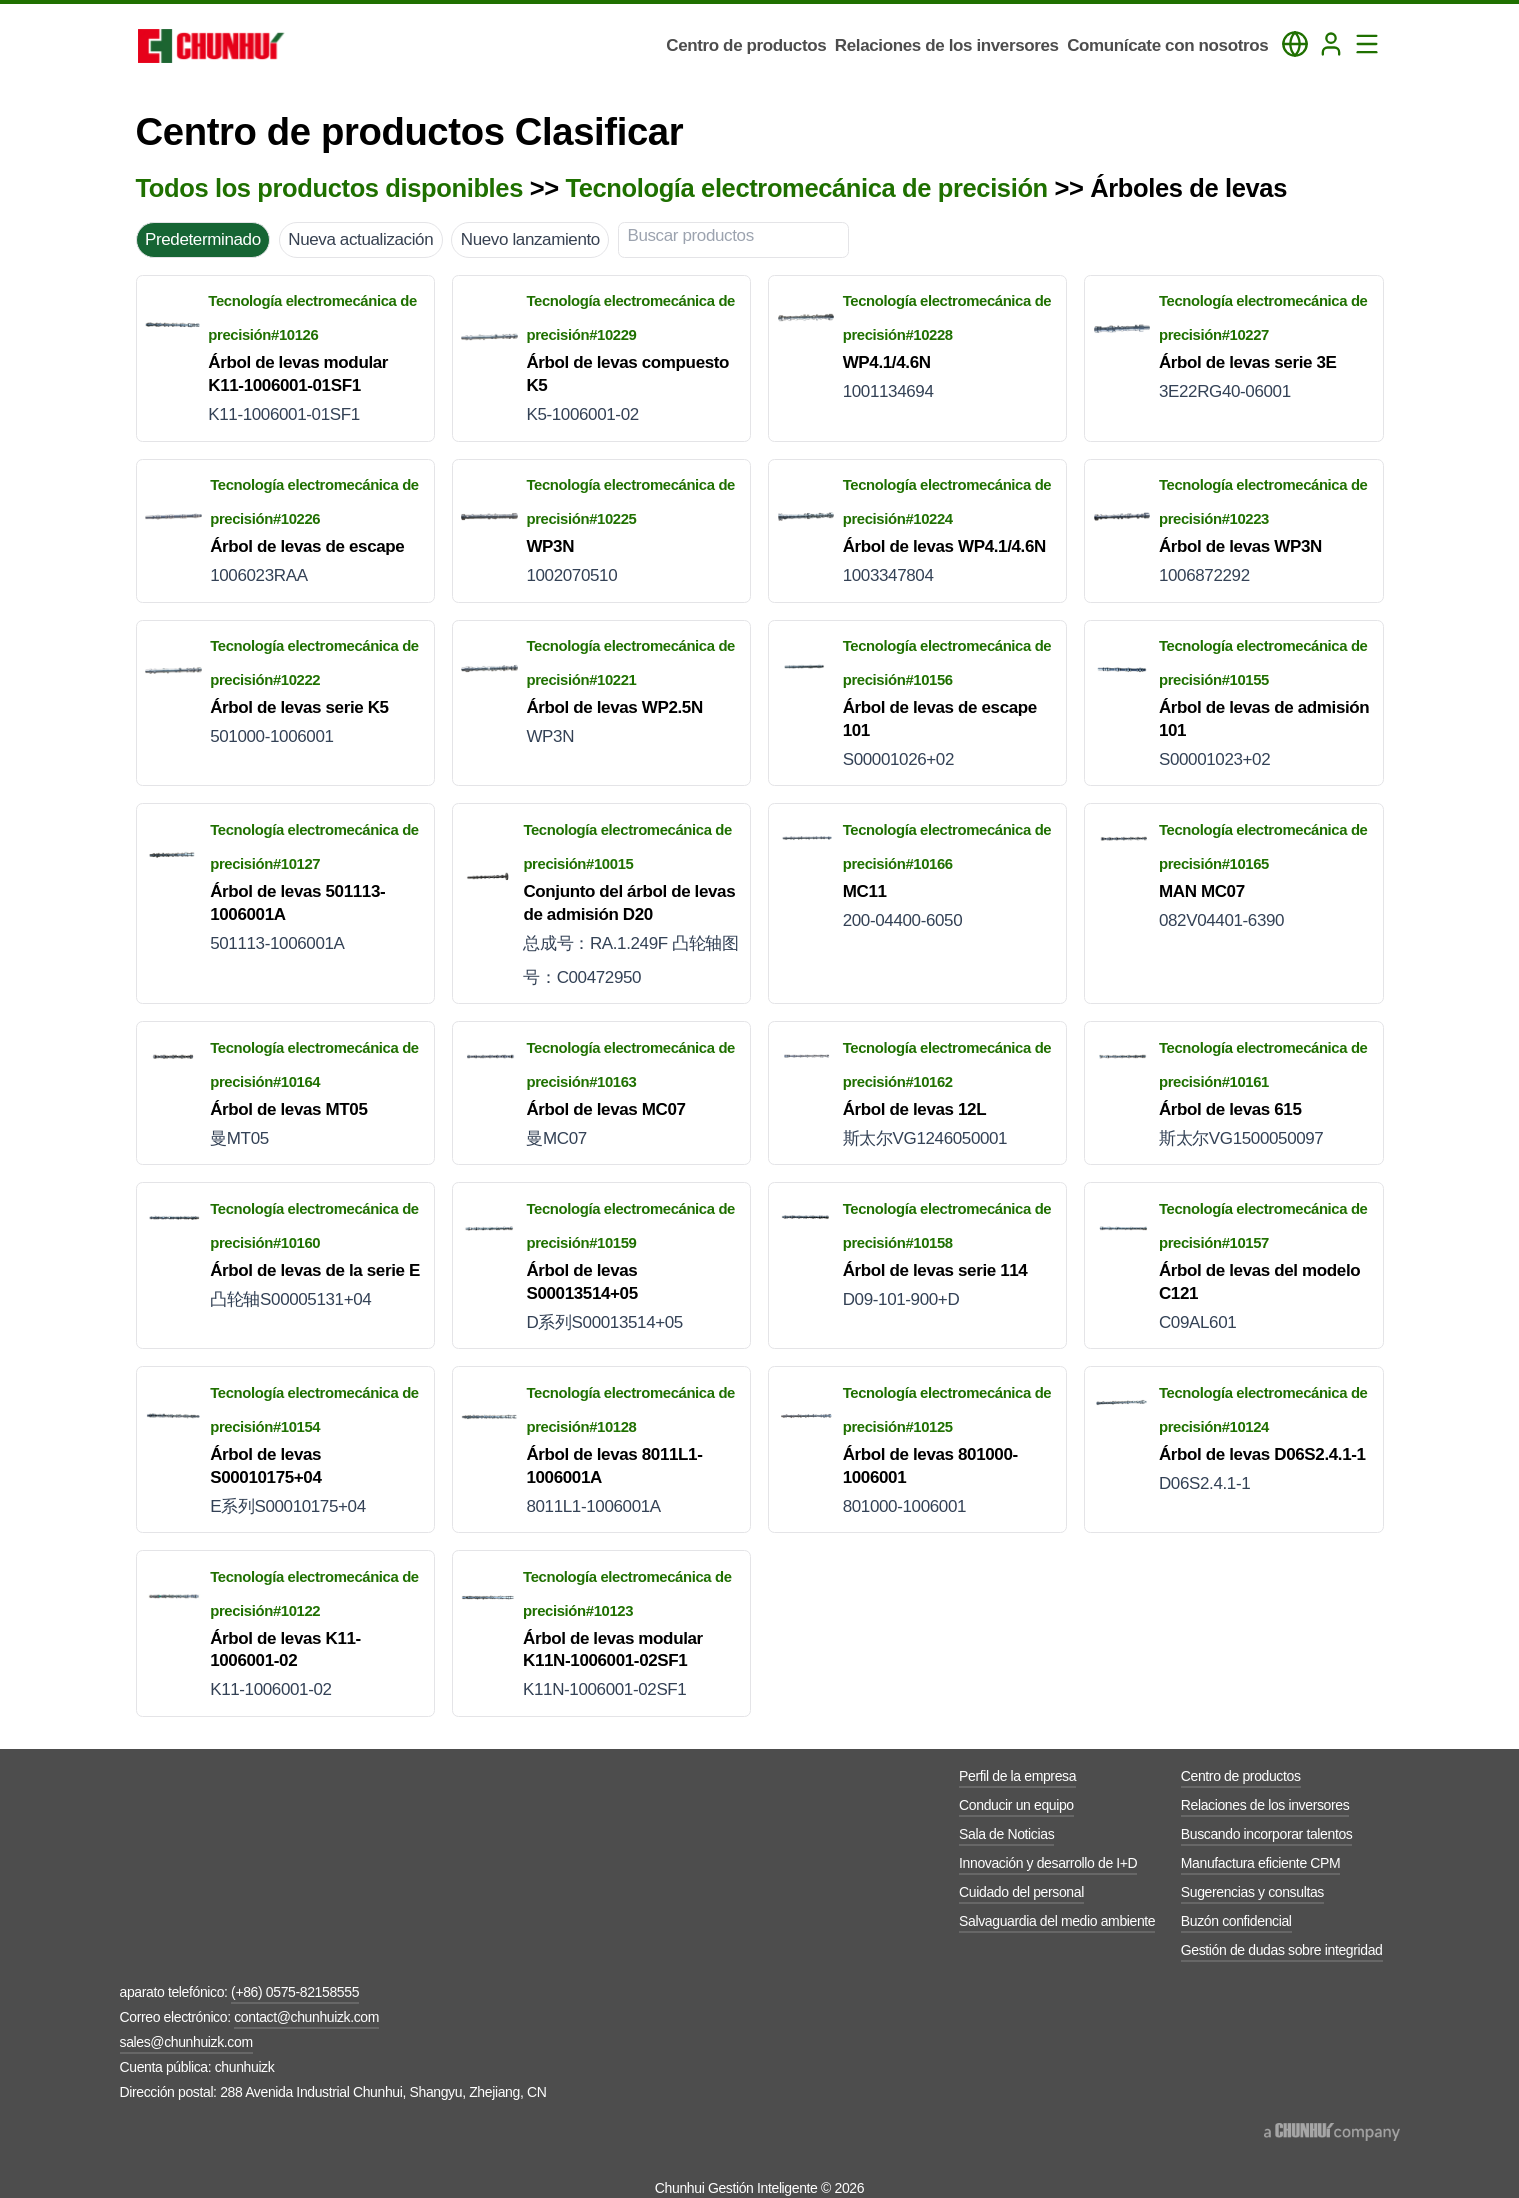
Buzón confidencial (1236, 1921)
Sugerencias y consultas (1252, 1892)
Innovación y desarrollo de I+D (1048, 1863)
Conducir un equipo (1016, 1805)
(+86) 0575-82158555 (295, 1992)
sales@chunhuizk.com (186, 2042)
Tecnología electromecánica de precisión (806, 188)
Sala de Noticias (1006, 1834)
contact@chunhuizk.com (306, 2017)
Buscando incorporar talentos (1267, 1834)
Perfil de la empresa (1017, 1776)
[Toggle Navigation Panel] (1367, 44)
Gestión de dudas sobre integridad (1282, 1950)
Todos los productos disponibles (329, 188)
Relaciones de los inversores (1265, 1805)
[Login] (1331, 44)
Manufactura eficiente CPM (1261, 1863)
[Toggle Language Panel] (1295, 44)
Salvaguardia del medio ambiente (1057, 1921)
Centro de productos (1241, 1776)
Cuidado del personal (1021, 1892)
